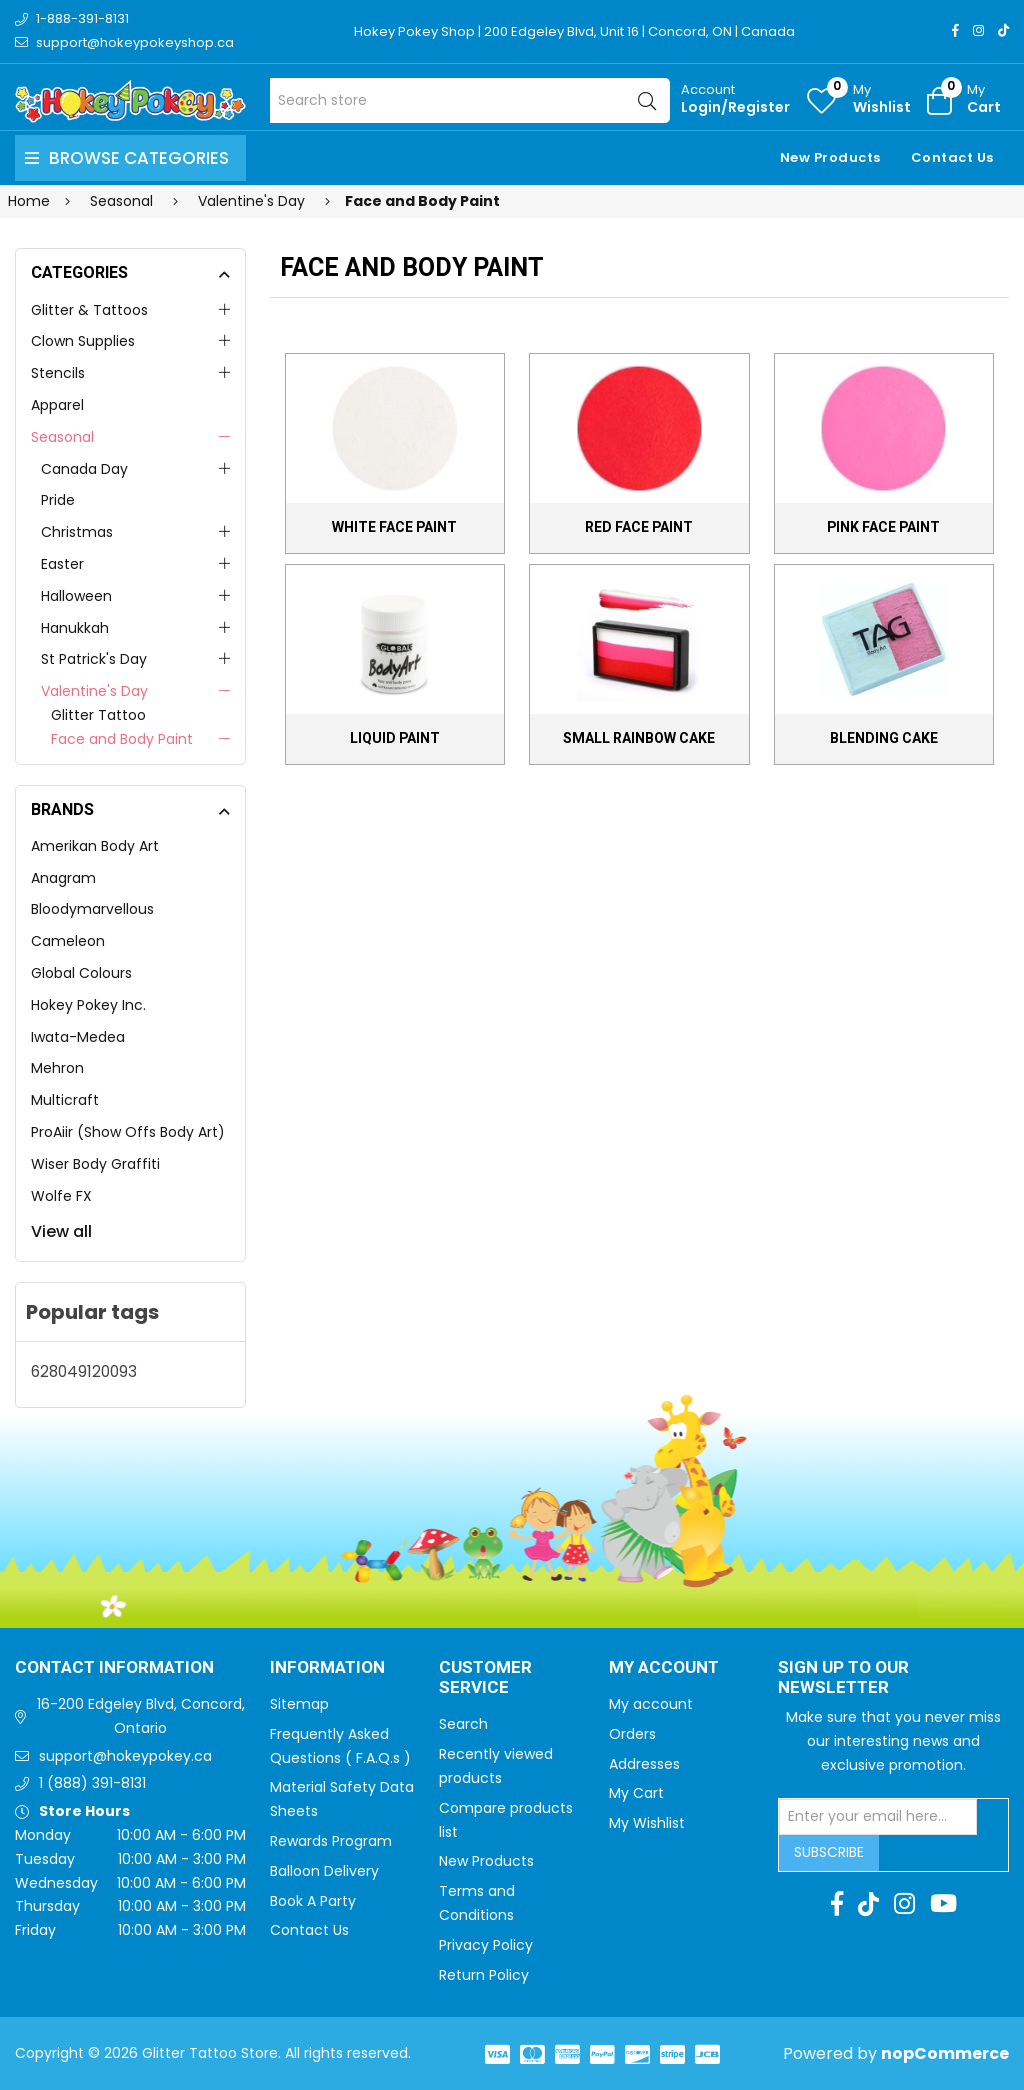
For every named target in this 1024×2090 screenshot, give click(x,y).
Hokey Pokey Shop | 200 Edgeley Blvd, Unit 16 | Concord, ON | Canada (574, 31)
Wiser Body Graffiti (95, 1164)
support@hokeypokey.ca (125, 1756)
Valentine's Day (94, 691)
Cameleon (68, 941)
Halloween (76, 596)
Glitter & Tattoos (89, 310)
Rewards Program (331, 1841)
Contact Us (952, 157)
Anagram (63, 878)
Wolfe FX (61, 1196)
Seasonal (62, 437)
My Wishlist (647, 1823)
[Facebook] (955, 30)
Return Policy (484, 1975)
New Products (830, 157)
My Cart (636, 1793)
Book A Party (313, 1901)
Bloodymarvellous (92, 909)
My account (651, 1704)
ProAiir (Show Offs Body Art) (128, 1132)
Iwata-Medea (78, 1037)
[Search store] (470, 100)
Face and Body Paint (122, 739)
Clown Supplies (83, 341)
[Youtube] (943, 1904)
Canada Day (84, 469)
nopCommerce (945, 2053)
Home (29, 201)
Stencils (58, 373)
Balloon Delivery (324, 1871)
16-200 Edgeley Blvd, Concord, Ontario (141, 1716)
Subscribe (829, 1852)
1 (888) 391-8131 (92, 1783)
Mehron (57, 1068)
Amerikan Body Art (95, 846)
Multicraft (65, 1100)
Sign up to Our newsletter (843, 1678)
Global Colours (81, 973)
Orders (632, 1734)
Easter (62, 564)
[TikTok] (1003, 30)
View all (61, 1231)
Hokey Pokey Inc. (88, 1005)
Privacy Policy (486, 1945)
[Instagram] (978, 30)
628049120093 (84, 1371)
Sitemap (299, 1704)
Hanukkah (75, 628)
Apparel (57, 405)
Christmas (77, 532)
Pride (58, 500)
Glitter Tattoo (98, 715)
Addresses (644, 1764)
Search (463, 1724)
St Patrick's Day (94, 659)
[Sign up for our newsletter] (878, 1817)
